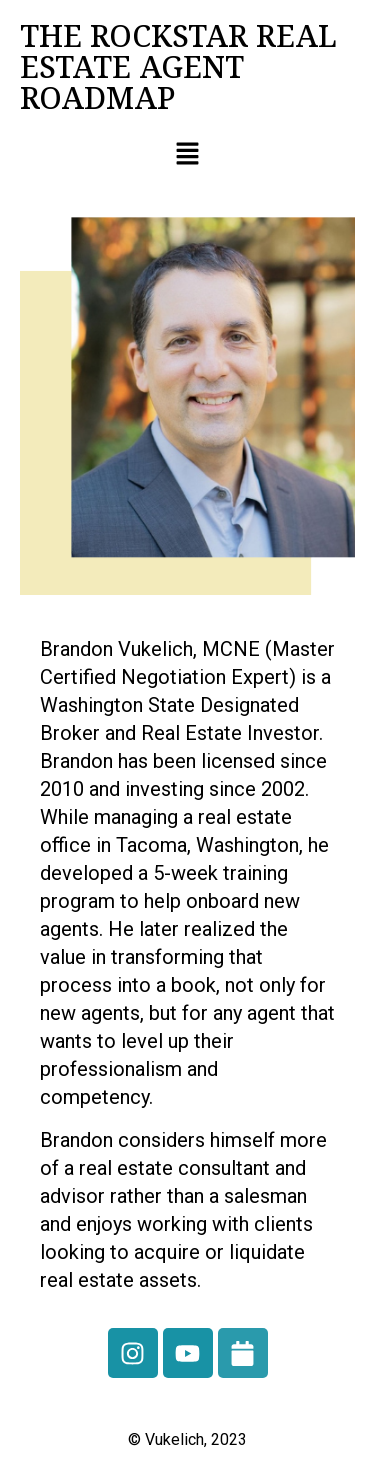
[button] (187, 155)
